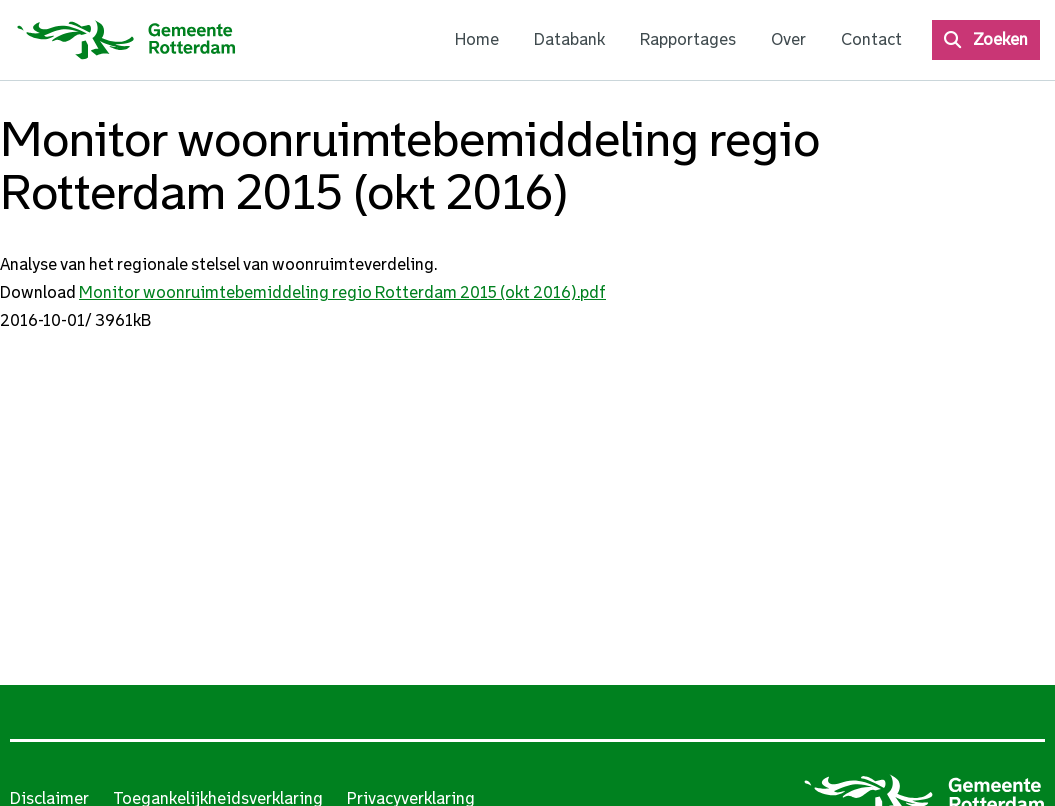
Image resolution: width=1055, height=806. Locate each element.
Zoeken (1000, 39)
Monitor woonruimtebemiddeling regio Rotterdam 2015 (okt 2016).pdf (342, 292)
